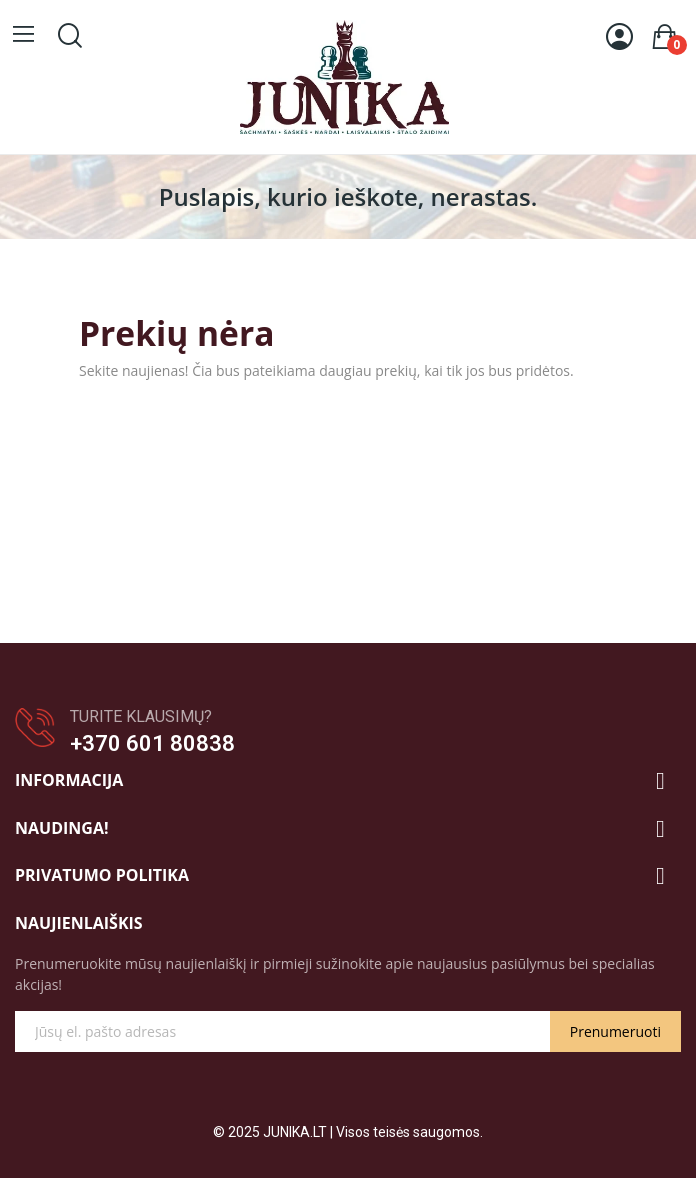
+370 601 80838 (152, 743)
